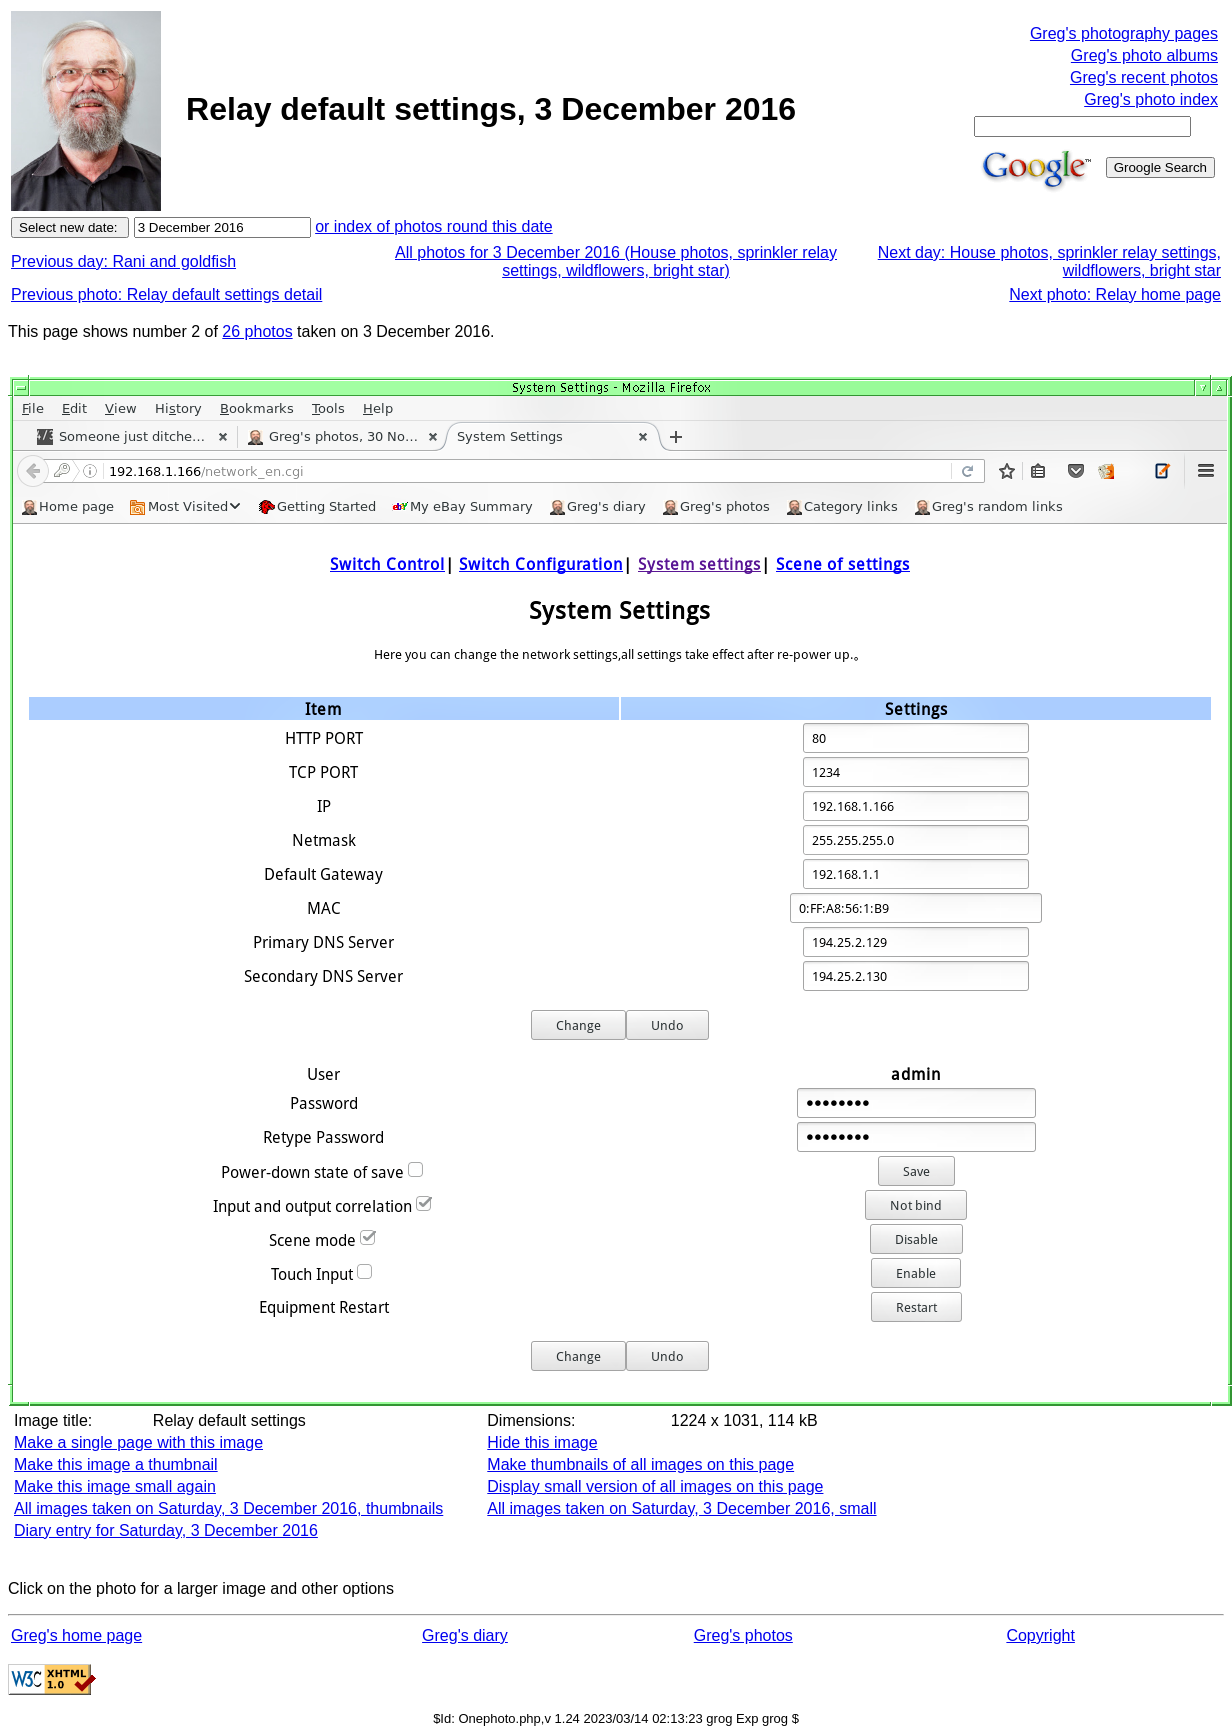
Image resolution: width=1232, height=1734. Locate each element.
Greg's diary (465, 1635)
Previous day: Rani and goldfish (123, 261)
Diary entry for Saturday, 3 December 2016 (166, 1530)
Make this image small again (115, 1486)
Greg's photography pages (1124, 33)
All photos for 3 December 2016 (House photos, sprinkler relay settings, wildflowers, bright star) (616, 261)
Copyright (1040, 1635)
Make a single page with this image (138, 1442)
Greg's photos (743, 1635)
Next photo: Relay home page (1115, 294)
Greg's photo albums (1144, 55)
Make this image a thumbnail (116, 1464)
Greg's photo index (1151, 99)
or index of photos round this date (434, 226)
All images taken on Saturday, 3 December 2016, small (681, 1508)
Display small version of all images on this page (655, 1486)
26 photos (257, 331)
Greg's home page (76, 1635)
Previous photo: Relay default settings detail (166, 294)
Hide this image (542, 1442)
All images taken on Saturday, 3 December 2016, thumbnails (228, 1508)
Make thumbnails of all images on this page (640, 1464)
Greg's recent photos (1144, 77)
